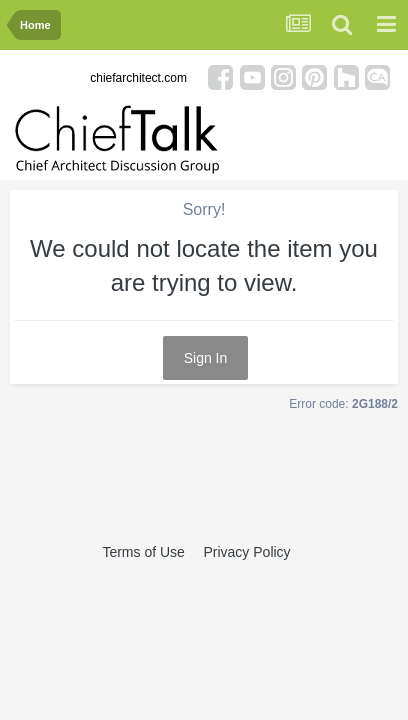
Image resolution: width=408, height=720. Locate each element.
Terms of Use (143, 552)
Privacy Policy (246, 552)
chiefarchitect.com (138, 78)
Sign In (206, 358)
